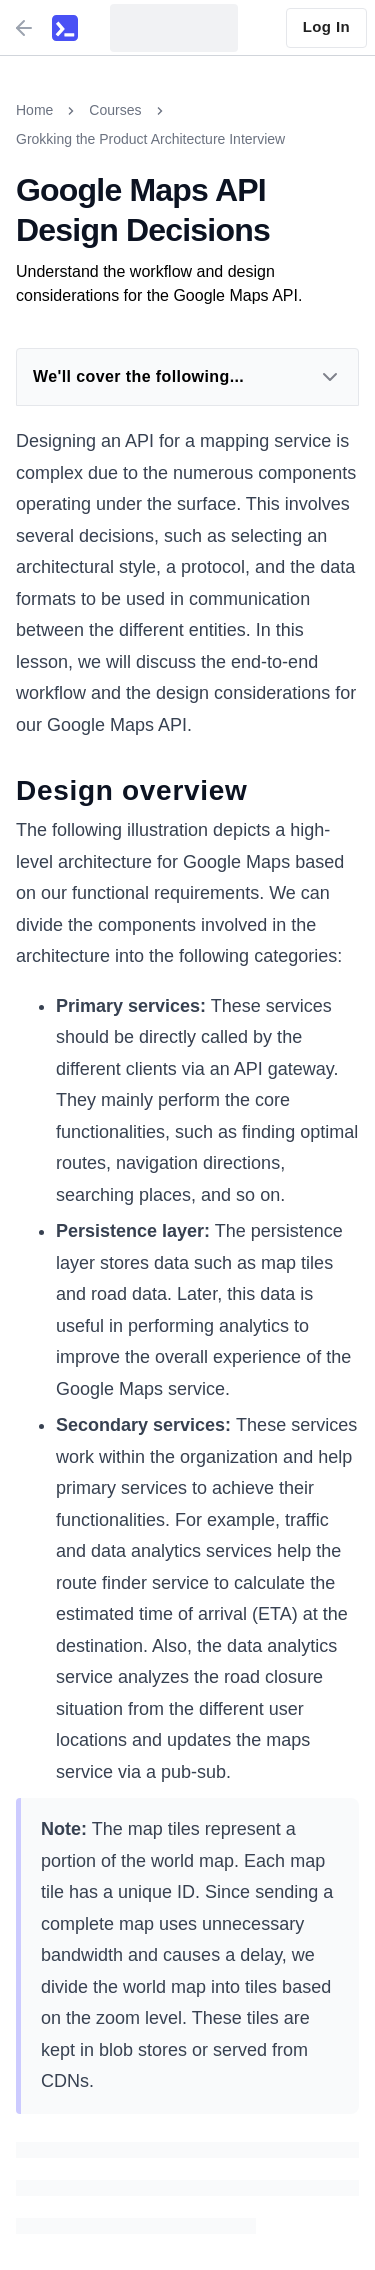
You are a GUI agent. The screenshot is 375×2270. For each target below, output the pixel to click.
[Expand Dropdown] (330, 377)
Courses (115, 110)
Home (34, 110)
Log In (326, 26)
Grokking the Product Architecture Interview (150, 139)
